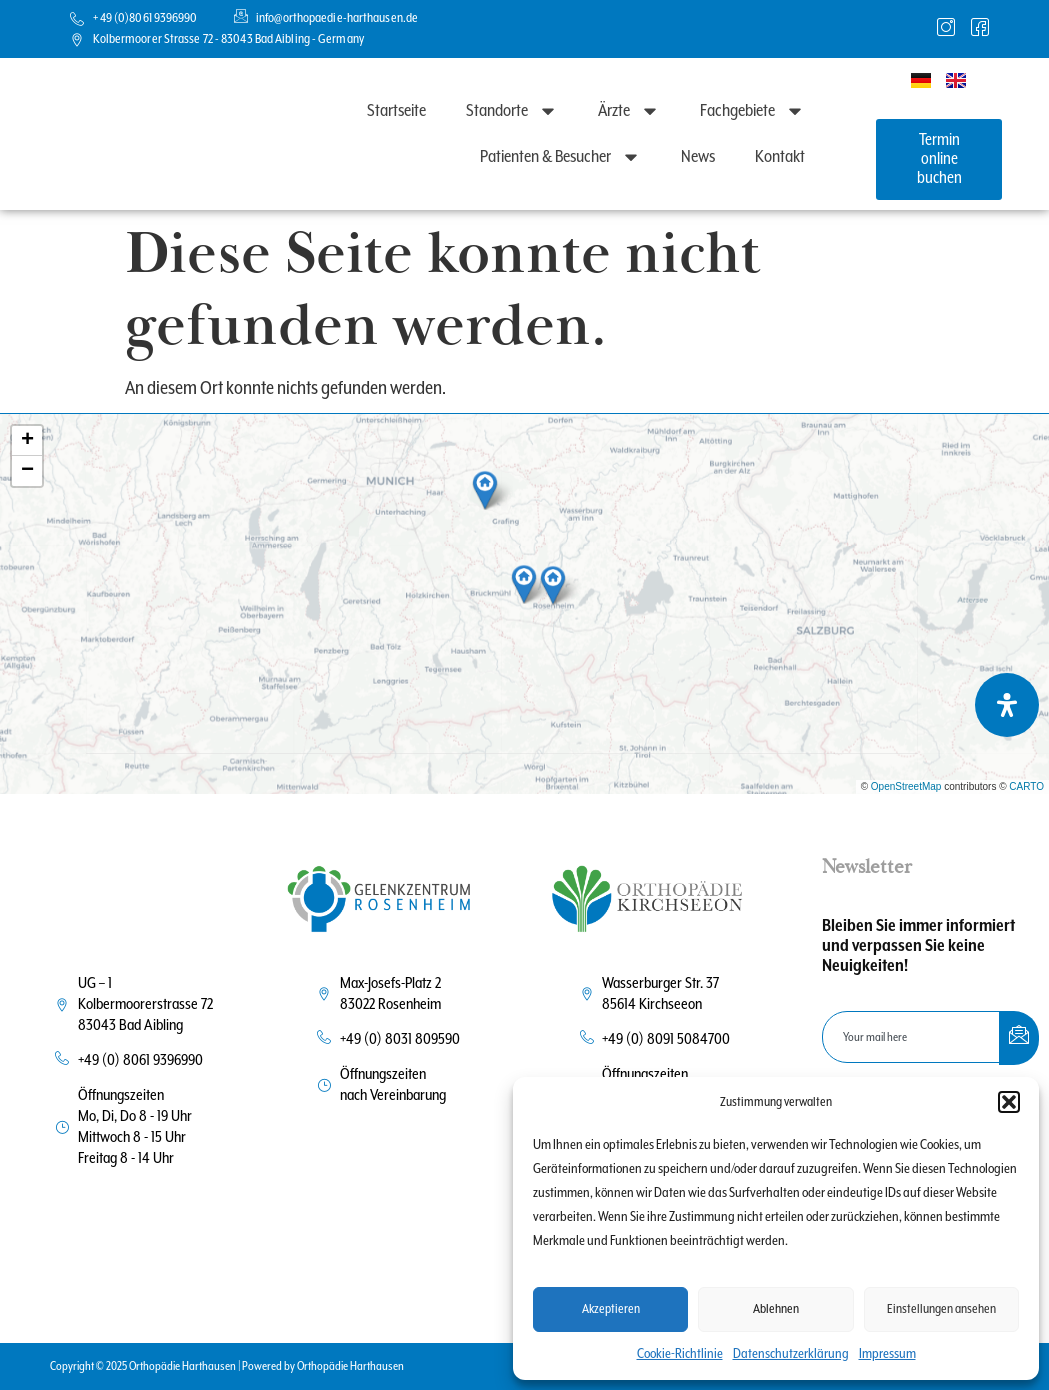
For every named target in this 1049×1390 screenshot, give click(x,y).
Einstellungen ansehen (941, 1309)
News (698, 157)
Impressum (887, 1354)
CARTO (1026, 786)
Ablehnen (776, 1309)
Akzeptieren (611, 1309)
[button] (1009, 1092)
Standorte (512, 111)
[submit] (1019, 1038)
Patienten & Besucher (560, 157)
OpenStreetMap (906, 786)
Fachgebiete (752, 111)
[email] (911, 1037)
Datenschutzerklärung (791, 1354)
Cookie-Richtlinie (680, 1354)
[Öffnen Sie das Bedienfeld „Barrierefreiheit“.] (1007, 705)
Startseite (396, 111)
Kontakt (780, 157)
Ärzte (629, 111)
